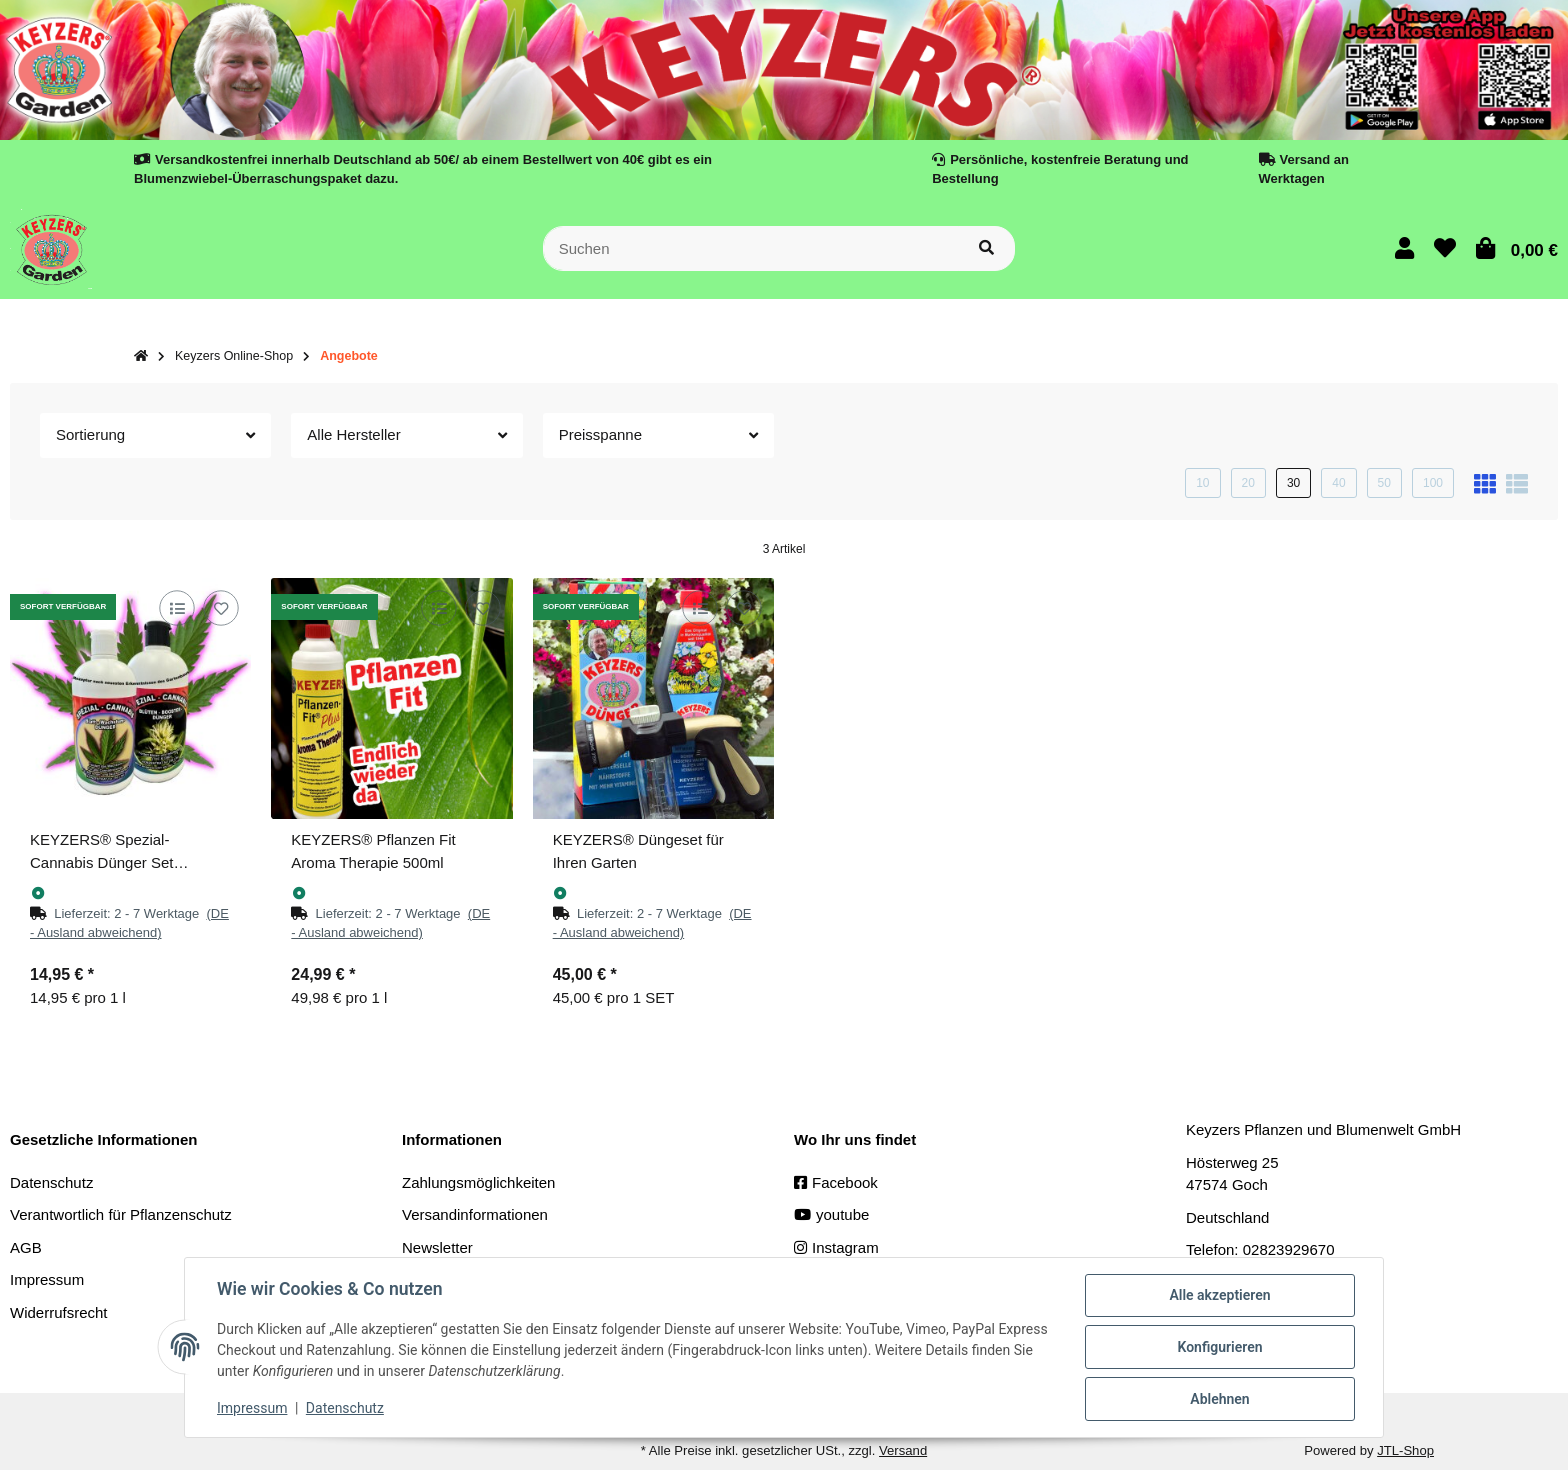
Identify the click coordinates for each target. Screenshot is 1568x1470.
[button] (1404, 248)
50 (1384, 483)
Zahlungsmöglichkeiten (478, 1182)
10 (1202, 483)
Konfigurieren (1219, 1347)
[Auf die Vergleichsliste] (177, 607)
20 (1248, 483)
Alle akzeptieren (1219, 1295)
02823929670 (1289, 1249)
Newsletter (437, 1247)
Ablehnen (1219, 1399)
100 (1433, 483)
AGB (26, 1247)
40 (1338, 483)
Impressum (252, 1408)
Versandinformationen (475, 1214)
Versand (903, 1450)
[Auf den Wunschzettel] (221, 607)
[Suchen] (751, 248)
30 (1293, 483)
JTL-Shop (1405, 1450)
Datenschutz (51, 1182)
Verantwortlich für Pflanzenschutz (121, 1214)
